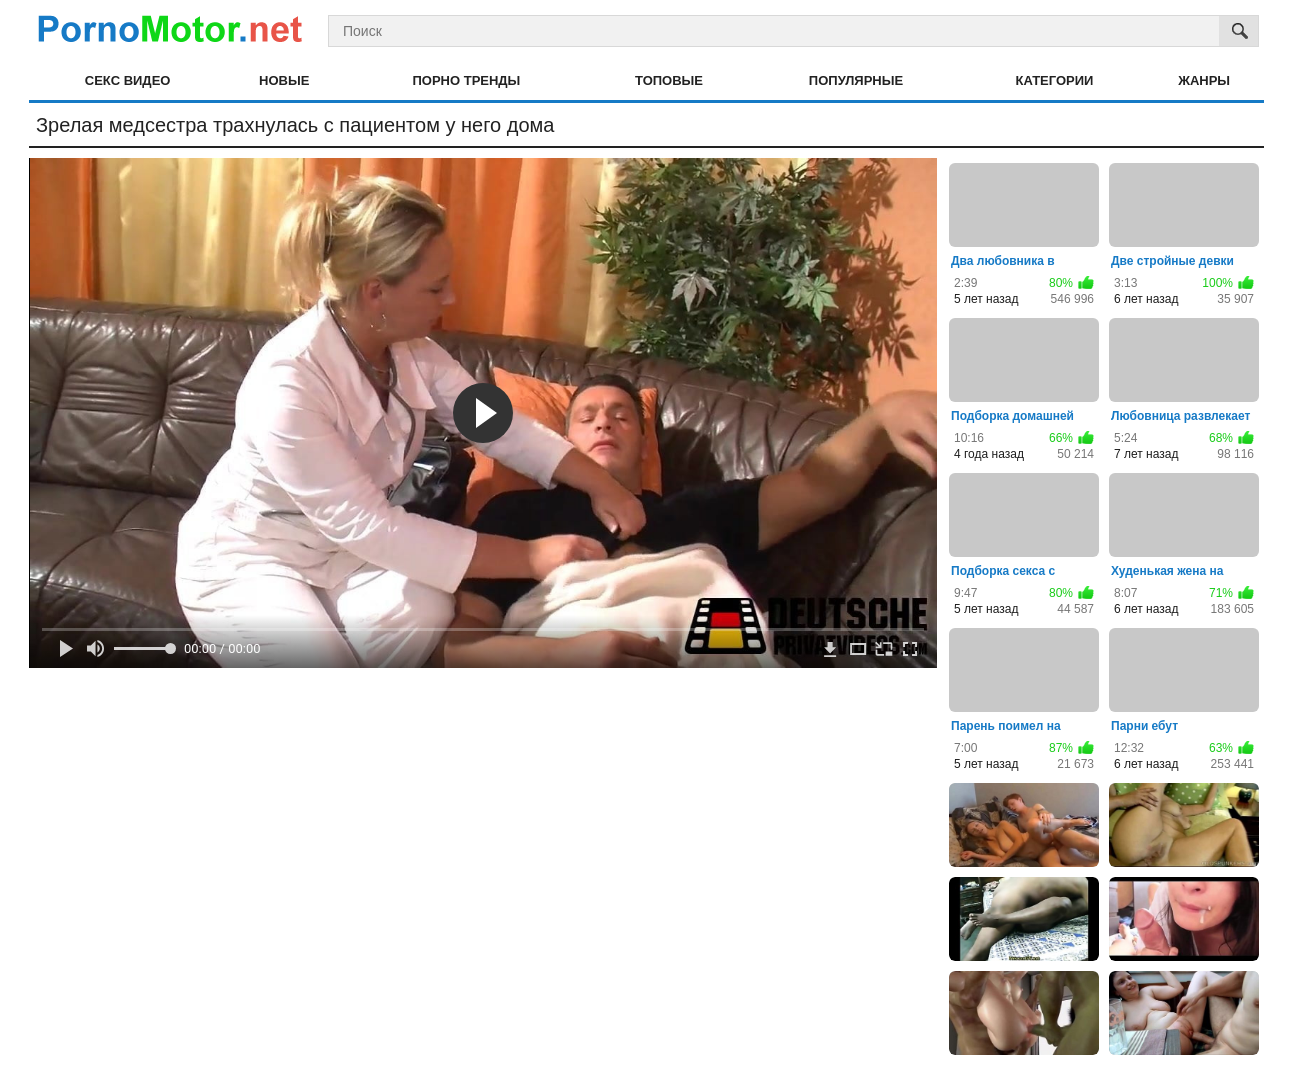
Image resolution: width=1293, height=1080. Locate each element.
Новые (284, 80)
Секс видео (128, 80)
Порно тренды (466, 80)
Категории (1055, 80)
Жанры (1204, 80)
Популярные (856, 80)
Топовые (669, 80)
